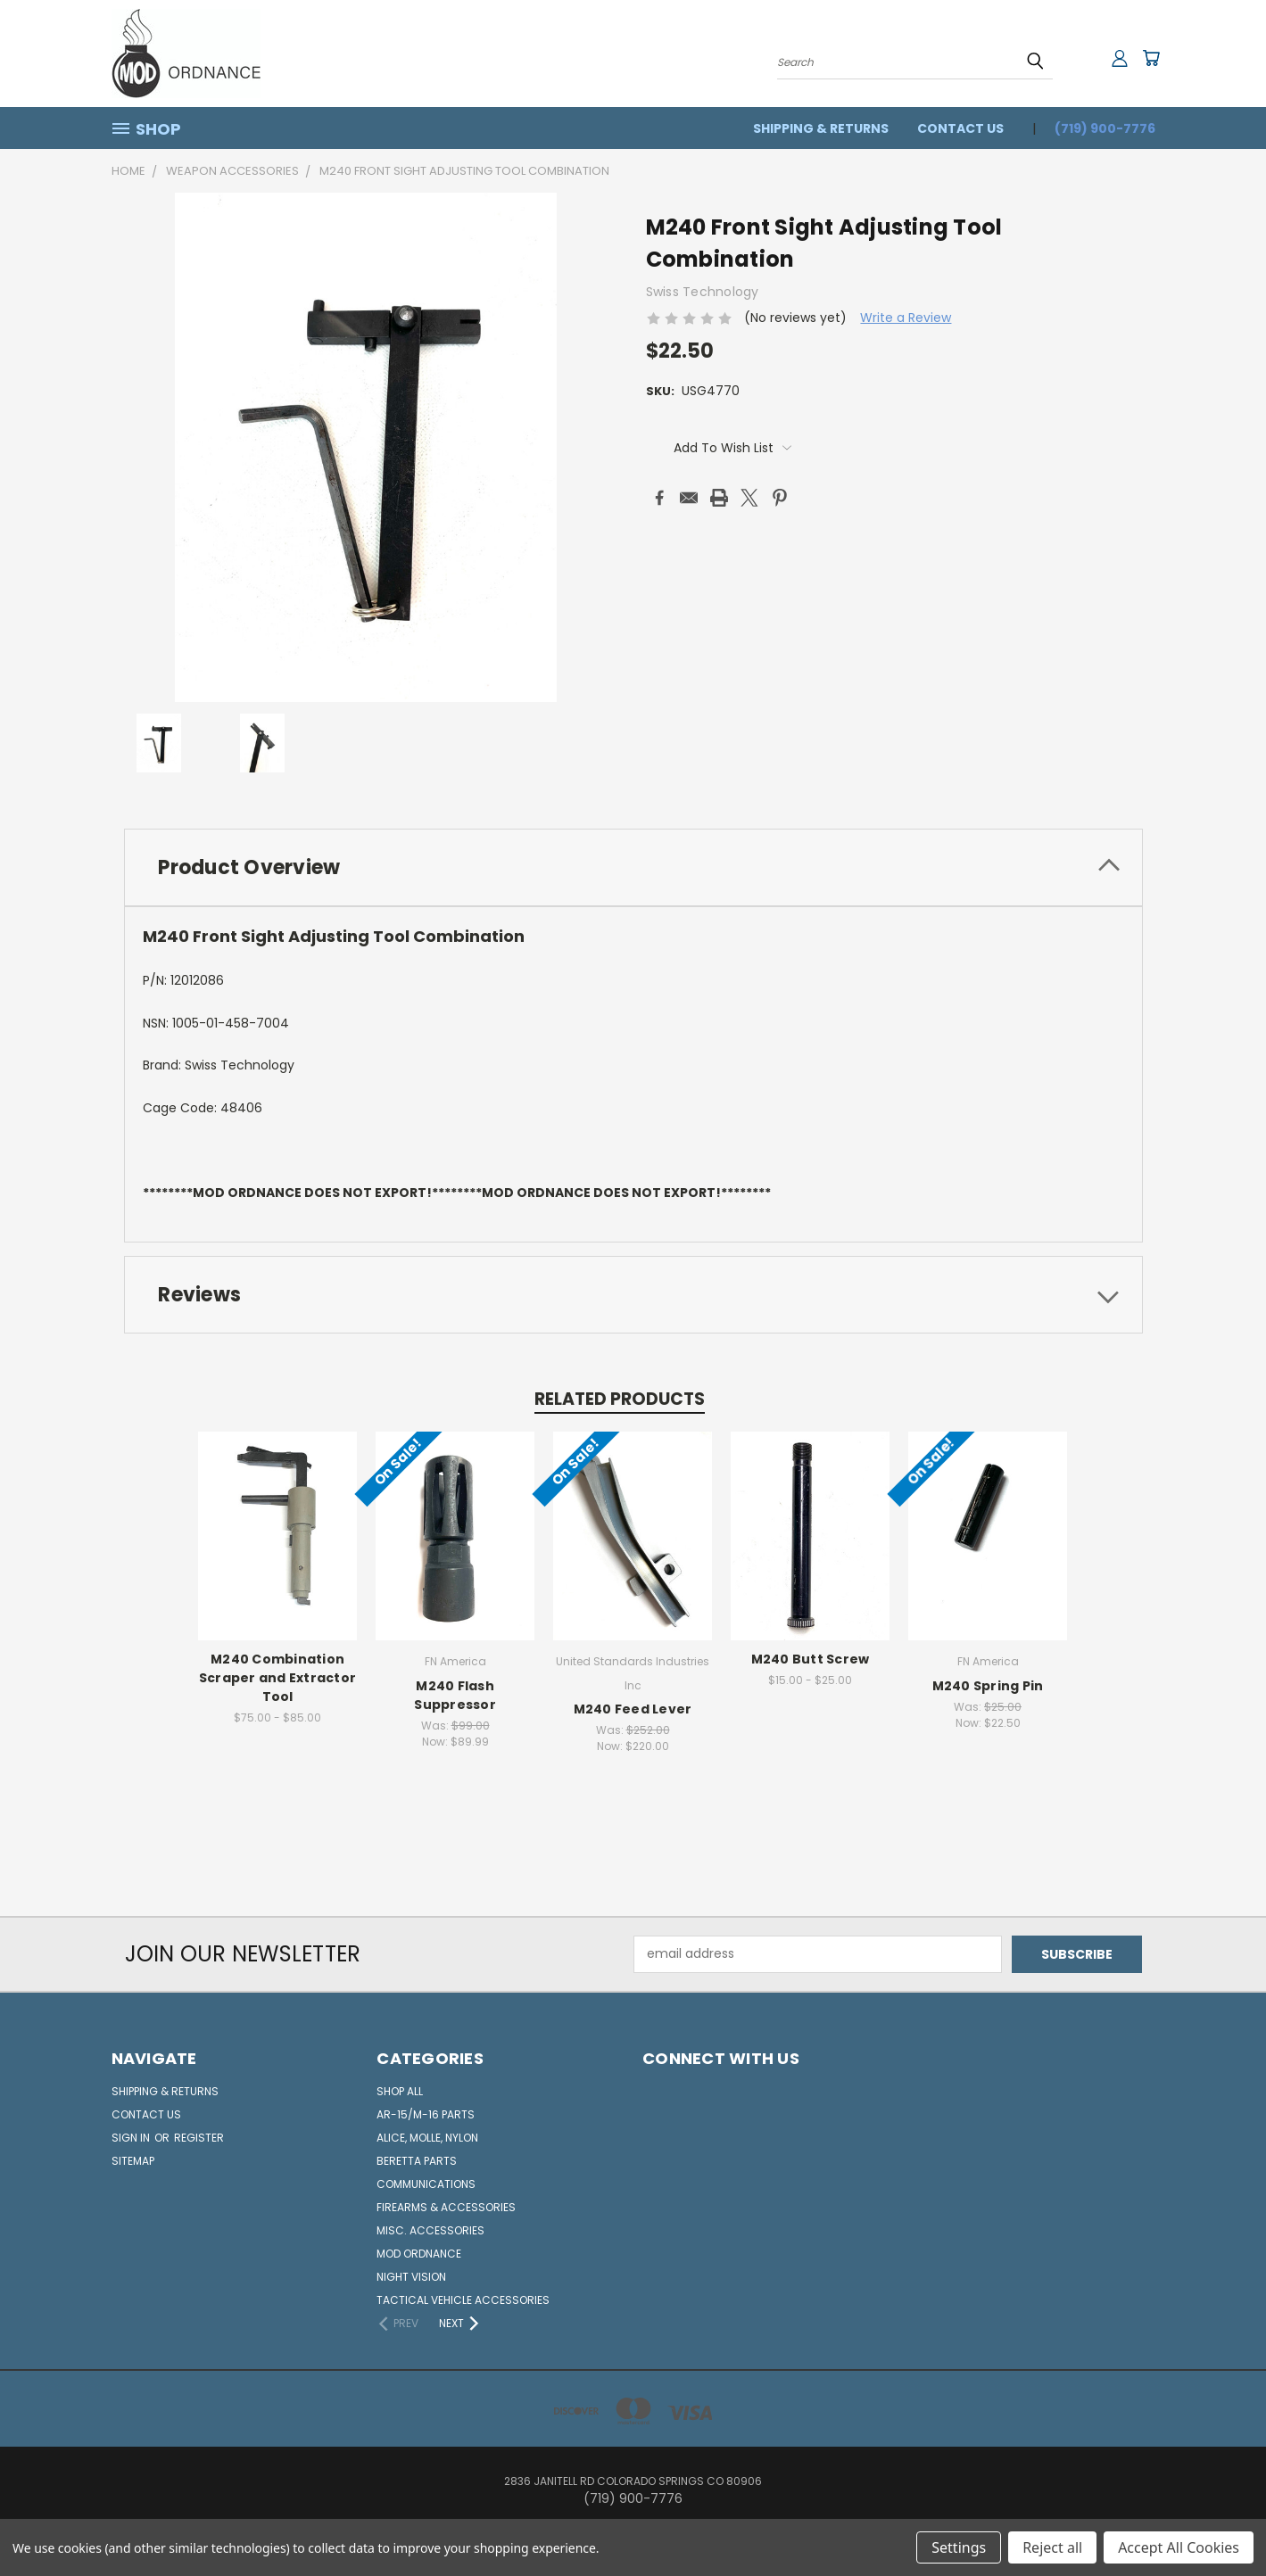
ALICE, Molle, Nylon (427, 2137)
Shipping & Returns (821, 128)
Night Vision (411, 2276)
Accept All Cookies (1178, 2547)
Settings (958, 2547)
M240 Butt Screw (810, 1660)
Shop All (399, 2091)
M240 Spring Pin (988, 1686)
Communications (426, 2184)
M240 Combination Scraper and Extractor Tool (277, 1678)
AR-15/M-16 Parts (425, 2114)
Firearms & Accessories (446, 2207)
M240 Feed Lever (633, 1710)
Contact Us (960, 128)
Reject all (1052, 2547)
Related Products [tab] (619, 1399)
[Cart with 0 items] (1151, 58)
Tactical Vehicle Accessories (463, 2300)
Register (199, 2137)
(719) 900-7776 (1105, 128)
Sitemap (133, 2160)
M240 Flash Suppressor (456, 1695)
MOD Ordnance (418, 2253)
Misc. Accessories (430, 2230)
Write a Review (905, 317)
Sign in (132, 2137)
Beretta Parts (416, 2160)
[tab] (633, 867)
